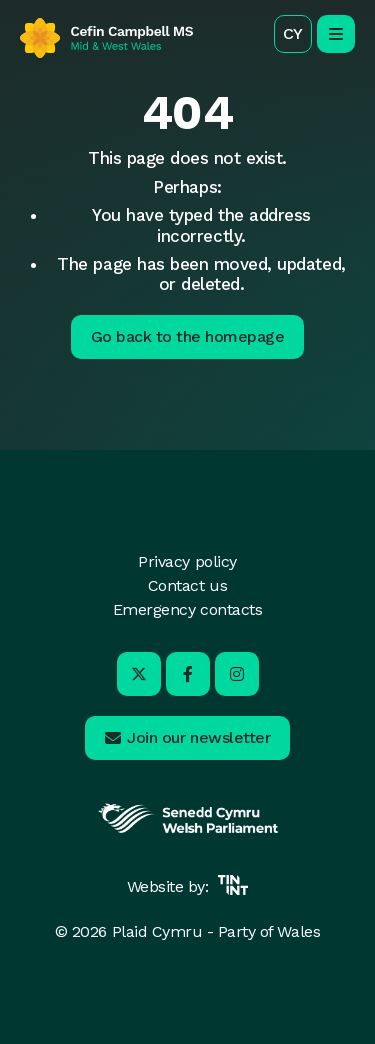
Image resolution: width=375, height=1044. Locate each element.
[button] (293, 34)
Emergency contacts (187, 609)
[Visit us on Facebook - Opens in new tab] (188, 674)
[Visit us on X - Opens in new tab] (139, 674)
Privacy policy (187, 561)
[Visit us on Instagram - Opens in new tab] (237, 674)
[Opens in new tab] (188, 830)
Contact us (187, 585)
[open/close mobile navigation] (336, 34)
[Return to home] (106, 38)
